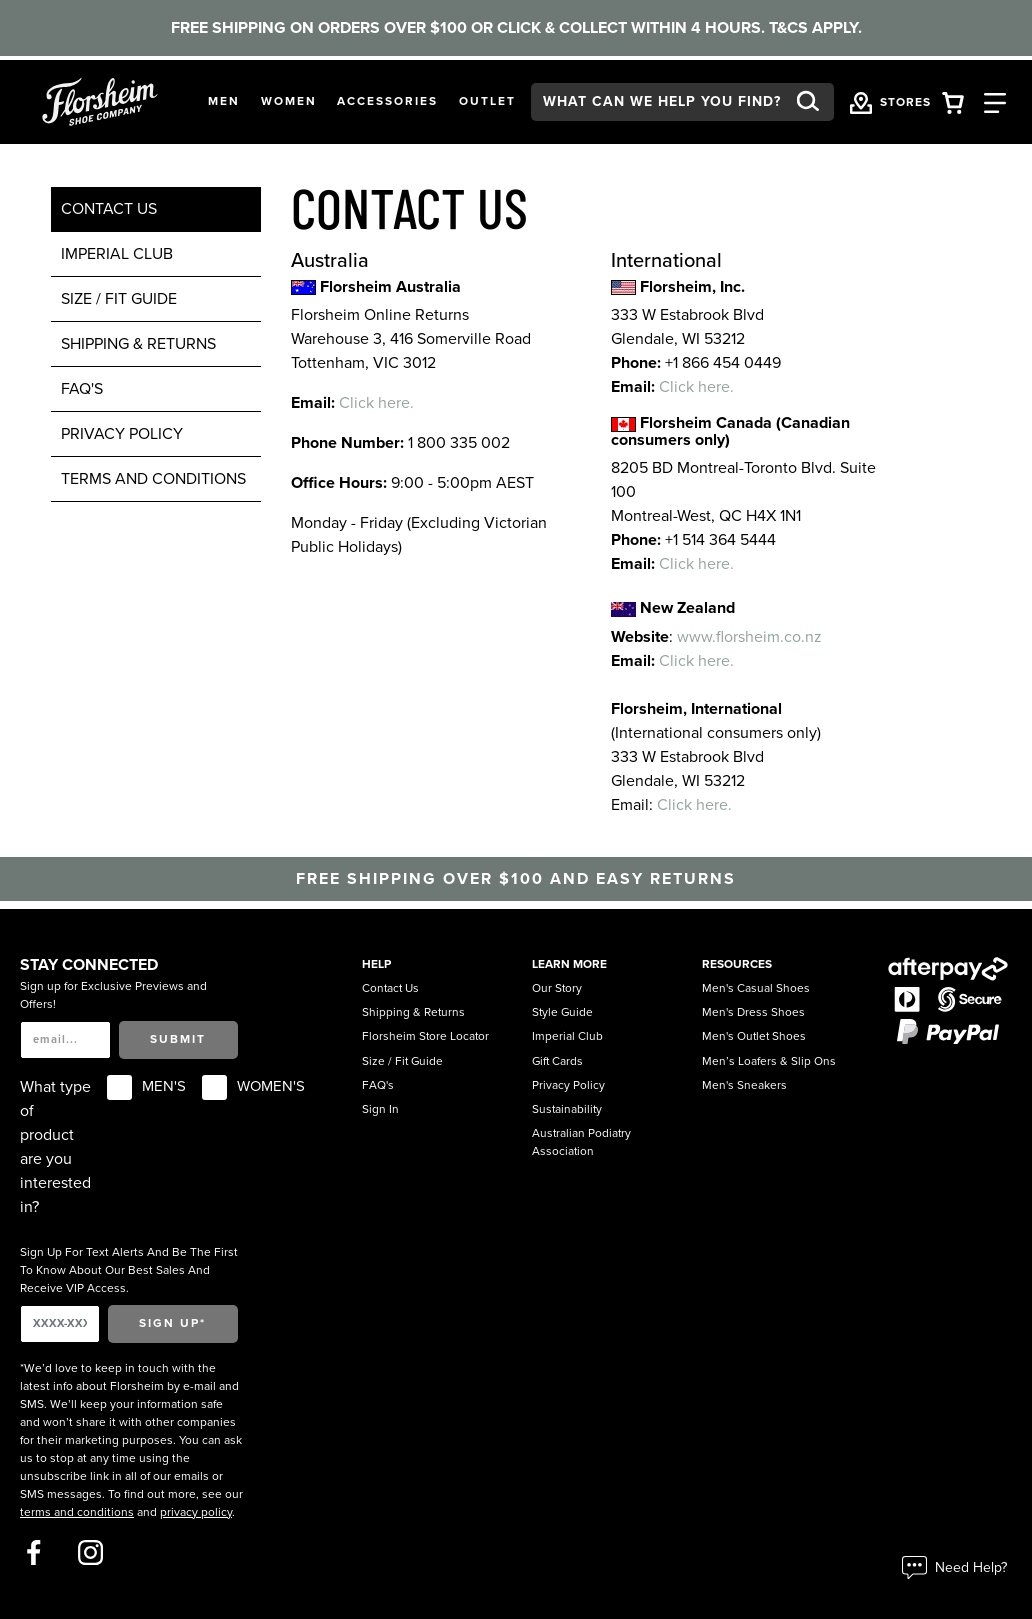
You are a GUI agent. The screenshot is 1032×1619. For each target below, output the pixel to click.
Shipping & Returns (138, 344)
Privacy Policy (122, 434)
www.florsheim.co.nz (749, 637)
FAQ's (82, 389)
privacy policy (196, 1512)
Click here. (376, 403)
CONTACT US (109, 209)
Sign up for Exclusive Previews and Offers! (113, 995)
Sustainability (567, 1109)
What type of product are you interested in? (55, 1147)
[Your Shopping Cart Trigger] (953, 101)
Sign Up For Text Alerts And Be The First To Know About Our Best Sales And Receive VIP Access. (129, 1270)
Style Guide (562, 1012)
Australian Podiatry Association (581, 1142)
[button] (224, 102)
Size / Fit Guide (119, 299)
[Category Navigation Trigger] (995, 101)
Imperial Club (117, 254)
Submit (178, 1039)
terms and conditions (153, 479)
